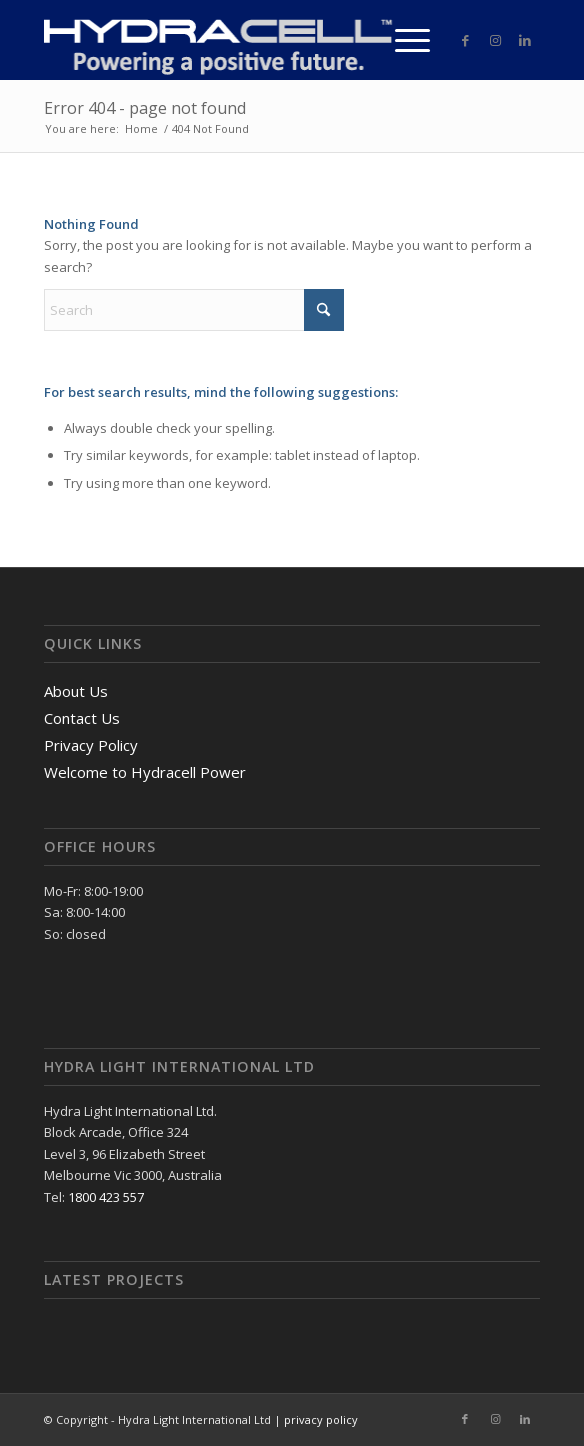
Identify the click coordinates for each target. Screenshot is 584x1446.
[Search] (194, 310)
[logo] (242, 40)
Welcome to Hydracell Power (145, 772)
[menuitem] (402, 40)
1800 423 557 (106, 1197)
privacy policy (321, 1419)
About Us (76, 691)
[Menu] (402, 40)
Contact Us (82, 718)
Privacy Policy (91, 745)
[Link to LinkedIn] (525, 40)
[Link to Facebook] (465, 40)
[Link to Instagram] (495, 40)
